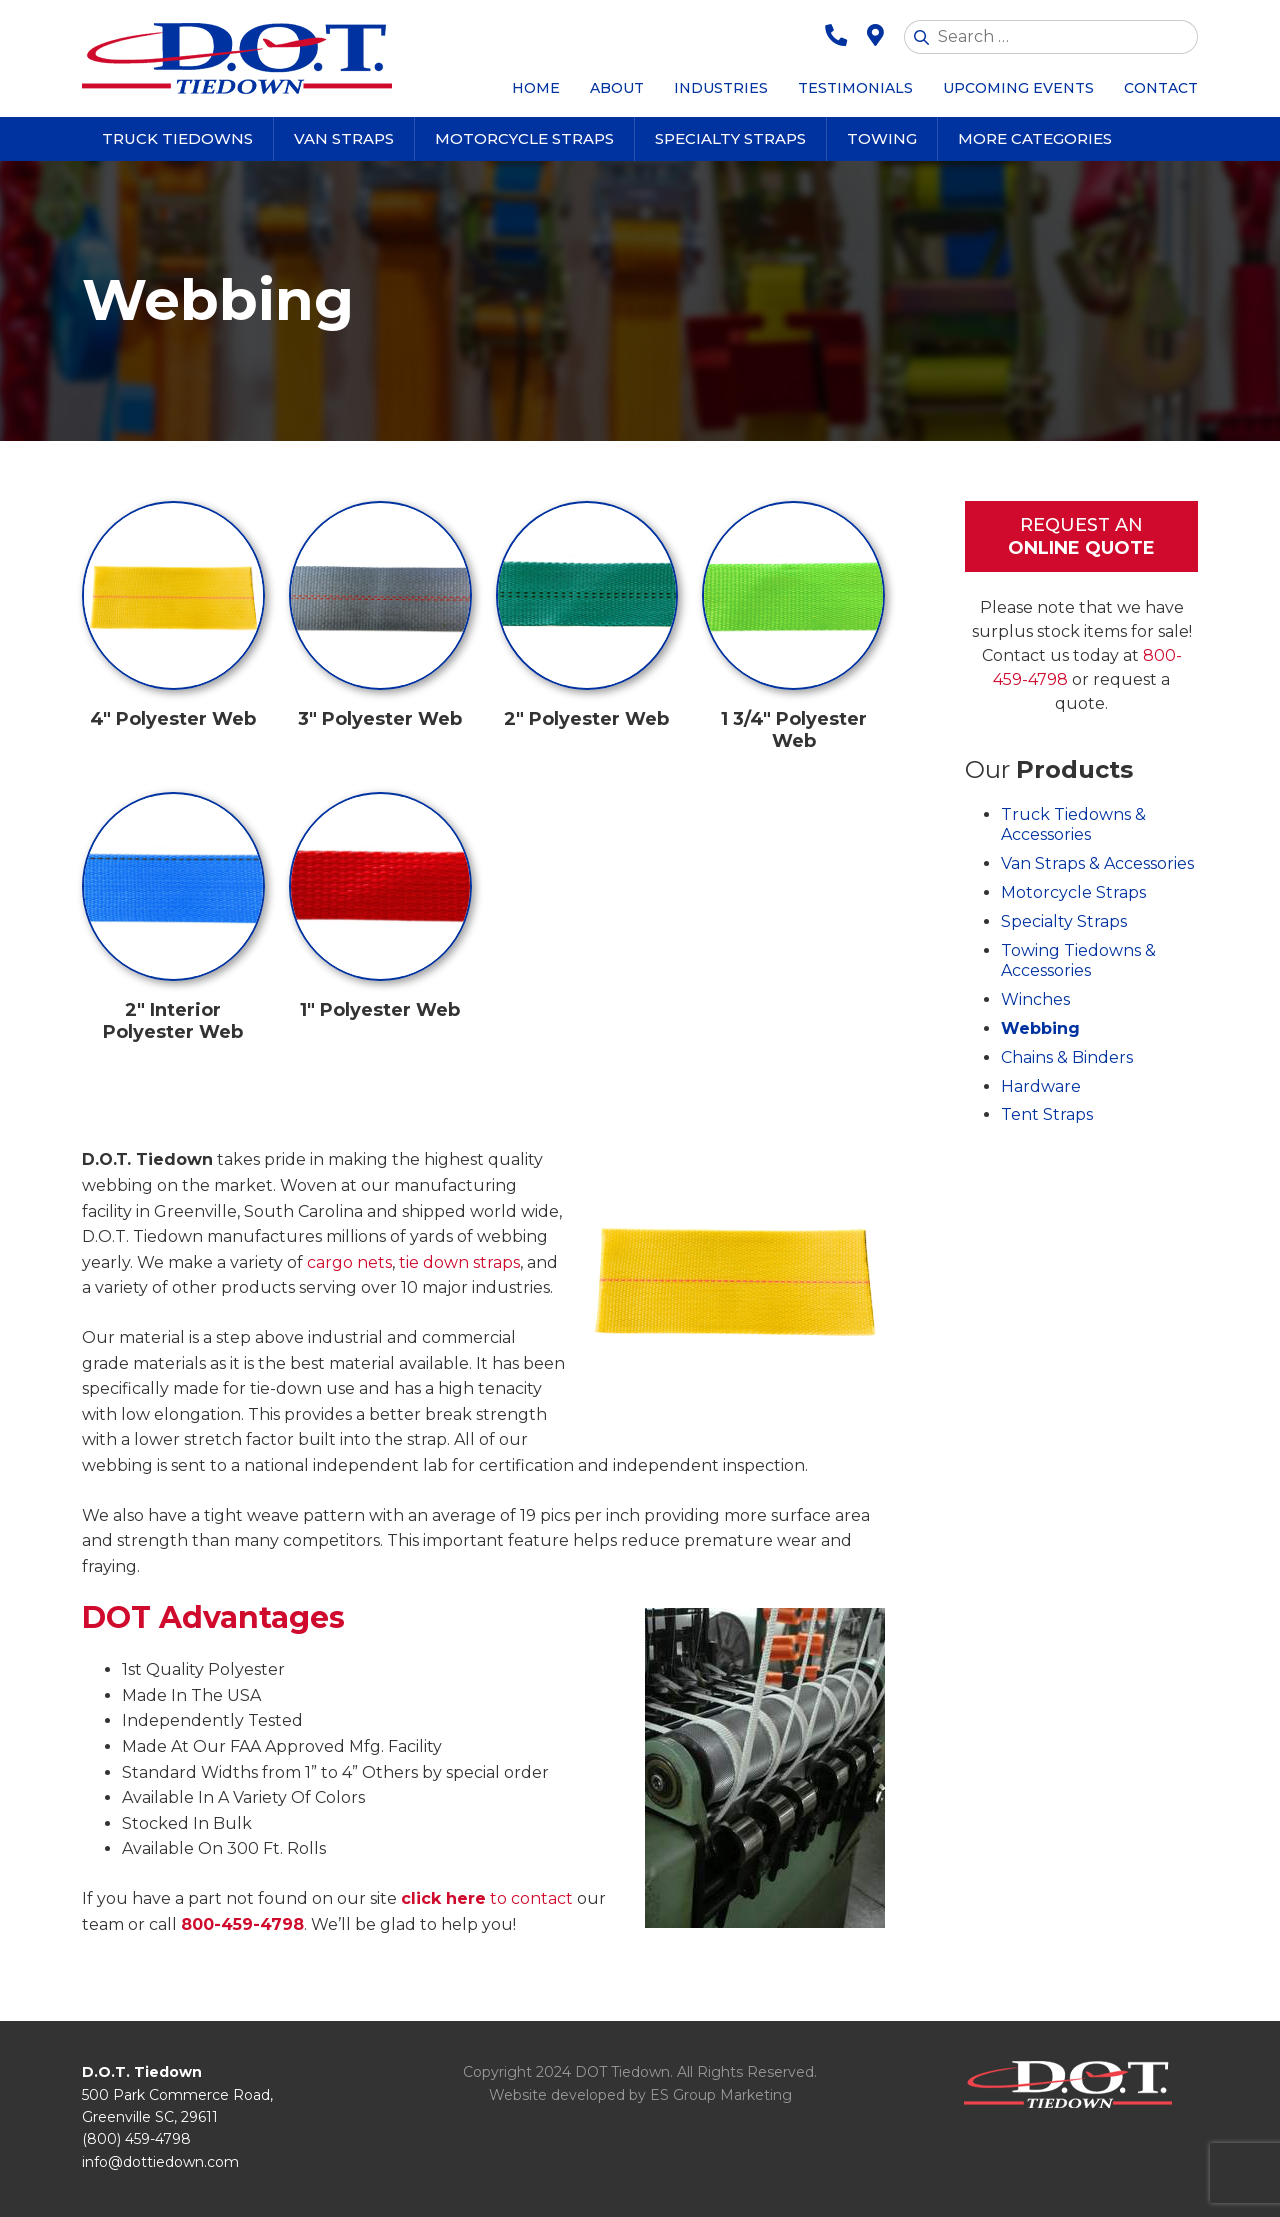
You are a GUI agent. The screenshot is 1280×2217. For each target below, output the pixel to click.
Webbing (1040, 1028)
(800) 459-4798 (136, 2139)
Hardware (1041, 1086)
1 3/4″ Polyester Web (794, 730)
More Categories (1035, 138)
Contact (1161, 88)
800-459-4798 (242, 1924)
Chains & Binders (1067, 1057)
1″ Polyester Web (380, 1010)
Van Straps (344, 138)
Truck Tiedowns (177, 138)
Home (536, 88)
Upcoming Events (1018, 88)
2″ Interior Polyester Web (173, 1021)
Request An (1081, 537)
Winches (1035, 999)
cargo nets (349, 1262)
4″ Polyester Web (173, 719)
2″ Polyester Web (586, 719)
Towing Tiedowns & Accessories (1078, 961)
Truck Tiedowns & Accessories (1073, 825)
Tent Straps (1047, 1114)
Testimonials (855, 88)
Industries (721, 88)
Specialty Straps (730, 138)
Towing (882, 138)
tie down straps (459, 1262)
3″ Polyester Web (380, 719)
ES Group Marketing (721, 2095)
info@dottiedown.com (160, 2162)
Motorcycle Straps (524, 138)
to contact (487, 1898)
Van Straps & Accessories (1097, 863)
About (617, 88)
